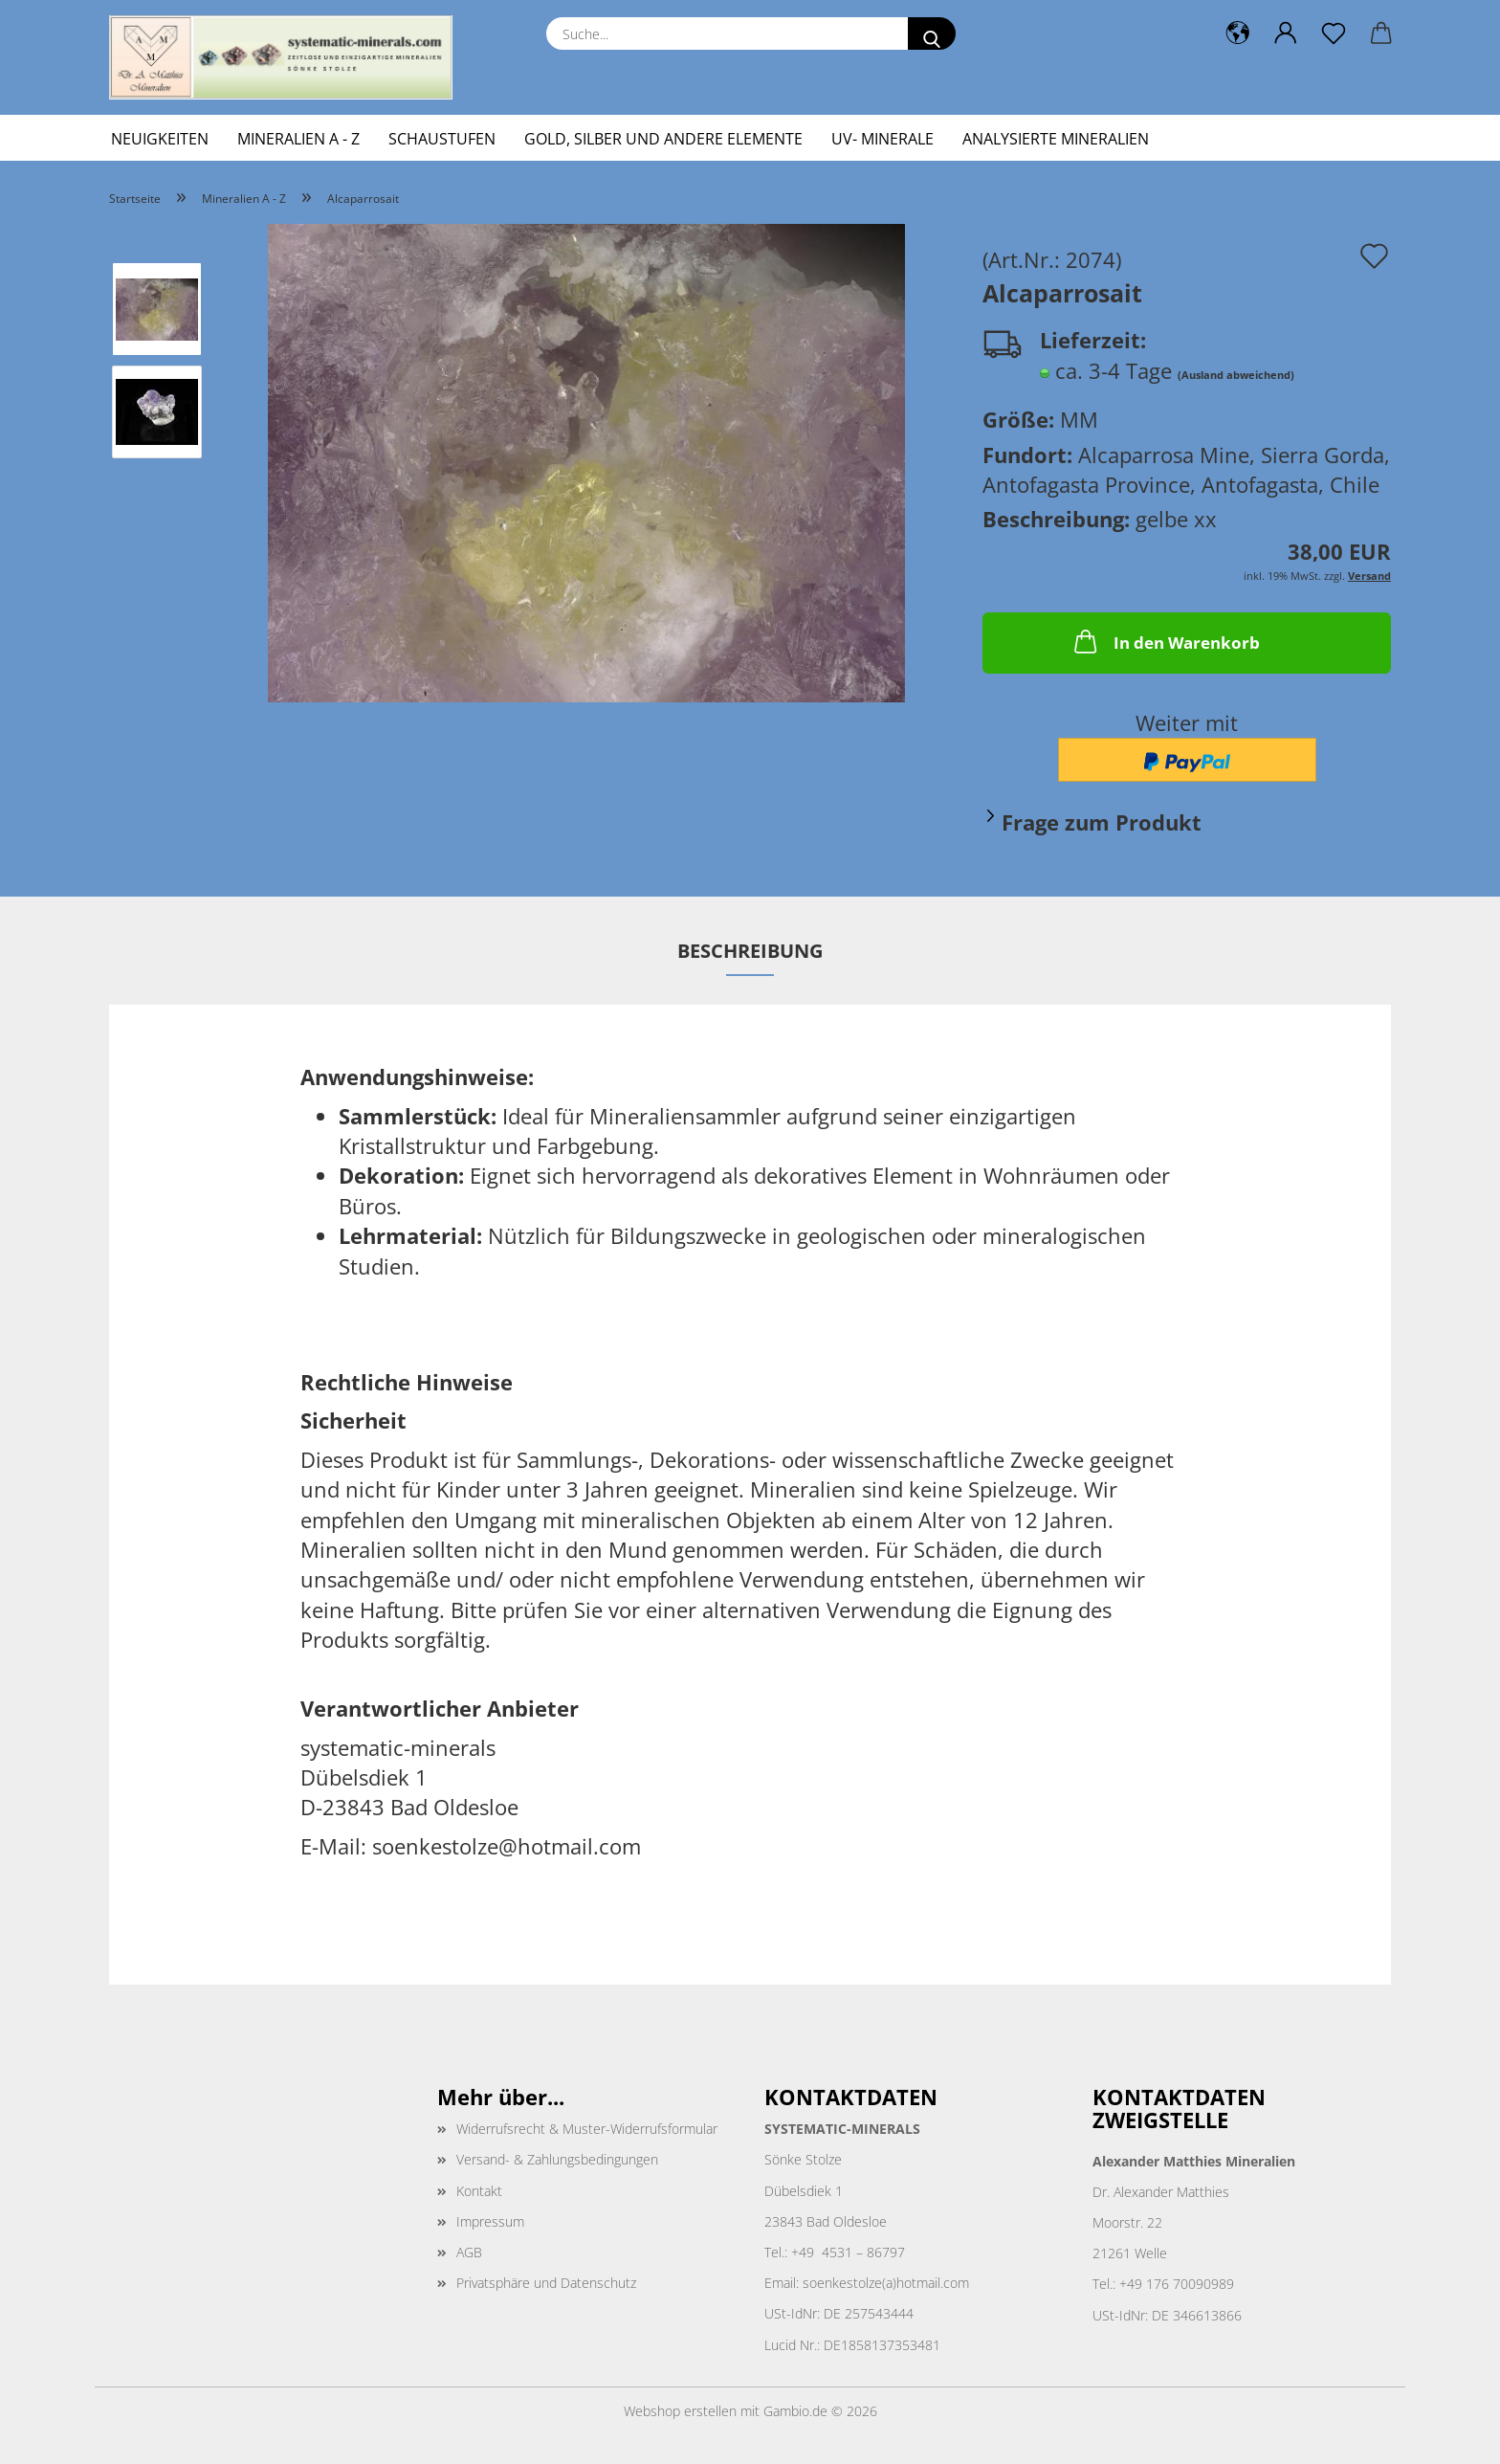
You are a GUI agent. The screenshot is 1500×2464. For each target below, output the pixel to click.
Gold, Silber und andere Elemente (663, 138)
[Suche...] (932, 33)
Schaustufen (442, 138)
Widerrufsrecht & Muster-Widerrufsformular (586, 2129)
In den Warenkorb (1165, 641)
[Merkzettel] (1333, 33)
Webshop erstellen (680, 2411)
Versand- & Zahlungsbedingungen (557, 2159)
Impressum (490, 2221)
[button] (1238, 33)
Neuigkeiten (160, 138)
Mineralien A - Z (298, 138)
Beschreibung (750, 951)
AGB (469, 2252)
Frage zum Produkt (1102, 822)
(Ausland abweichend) (1236, 374)
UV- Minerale (882, 138)
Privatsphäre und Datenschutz (546, 2283)
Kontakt (479, 2191)
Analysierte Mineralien (1055, 138)
